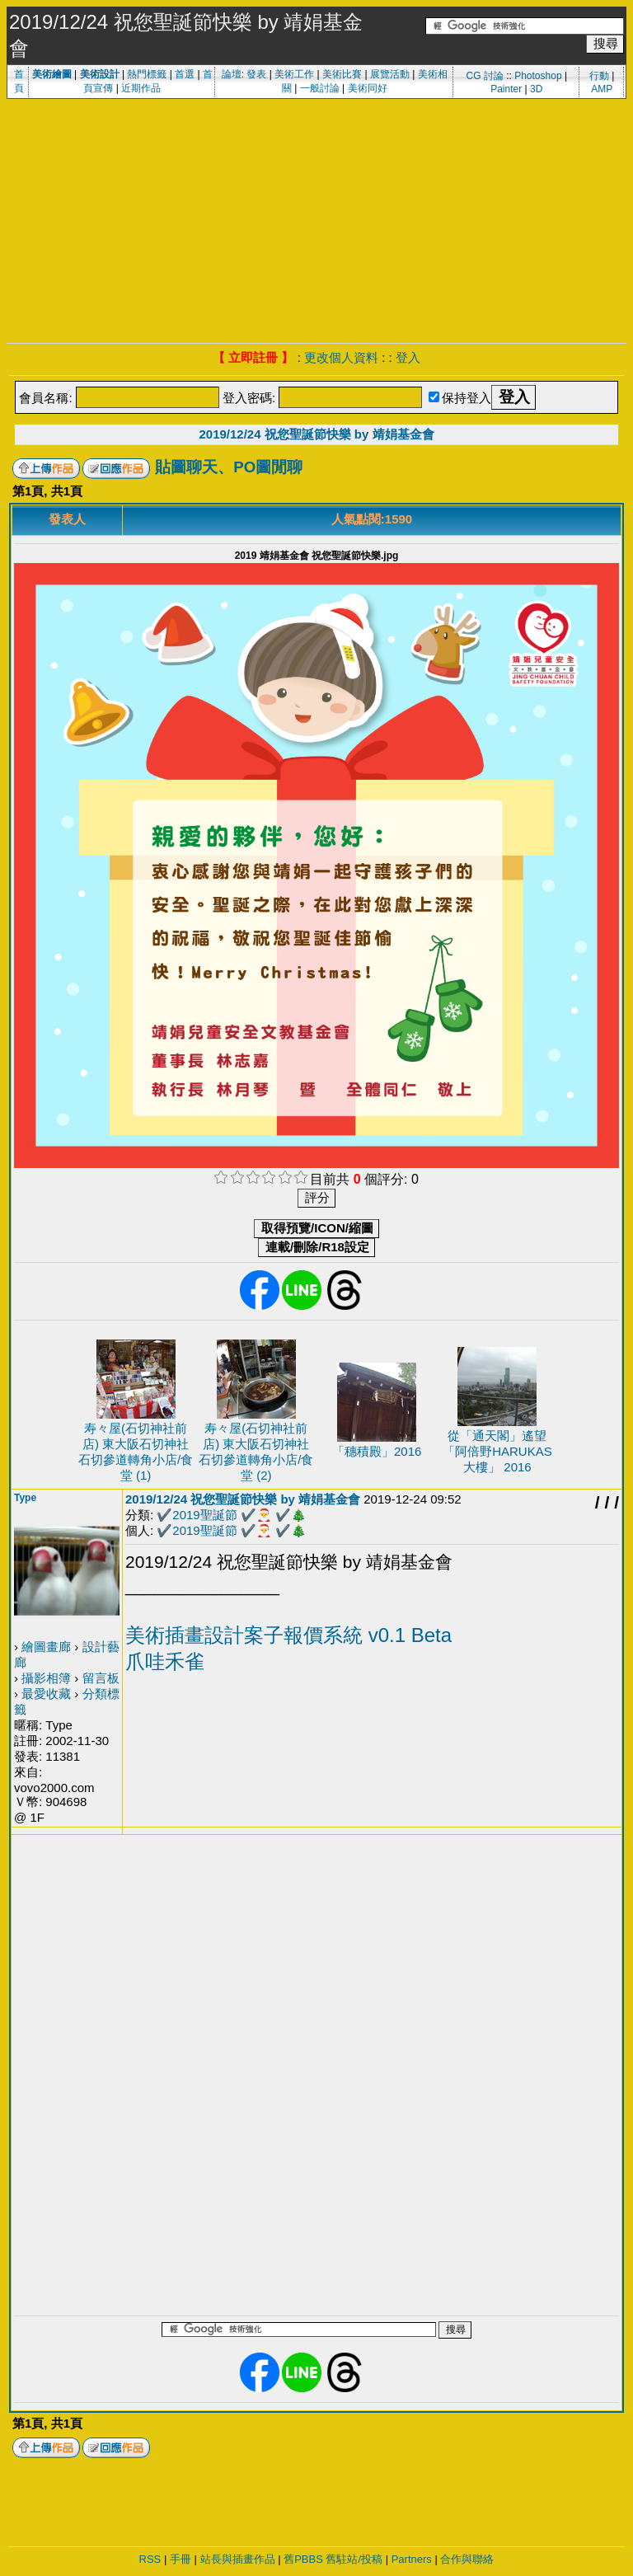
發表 (256, 74)
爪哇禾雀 (164, 1661)
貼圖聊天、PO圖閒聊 (228, 467)
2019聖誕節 (204, 1515)
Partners (412, 2559)
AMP (601, 89)
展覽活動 (390, 74)
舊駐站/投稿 (354, 2559)
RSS (150, 2559)
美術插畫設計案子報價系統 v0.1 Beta (288, 1635)
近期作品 (141, 88)
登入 (408, 357)
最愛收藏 (46, 1694)
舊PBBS (303, 2559)
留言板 (101, 1678)
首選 (185, 74)
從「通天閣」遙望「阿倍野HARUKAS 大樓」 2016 (497, 1451)
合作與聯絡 (467, 2559)
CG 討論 (484, 76)
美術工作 (294, 74)
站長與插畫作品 (237, 2559)
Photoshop (537, 76)
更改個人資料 (341, 357)
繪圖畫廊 (46, 1647)
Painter (506, 89)
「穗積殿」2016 (376, 1451)
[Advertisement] (316, 219)
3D (536, 89)
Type (25, 1498)
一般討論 (320, 88)
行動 (599, 76)
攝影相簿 (46, 1678)
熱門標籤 (146, 74)
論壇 (231, 74)
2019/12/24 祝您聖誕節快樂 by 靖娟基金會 (316, 434)
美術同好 (367, 88)
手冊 (180, 2559)
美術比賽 (342, 74)
